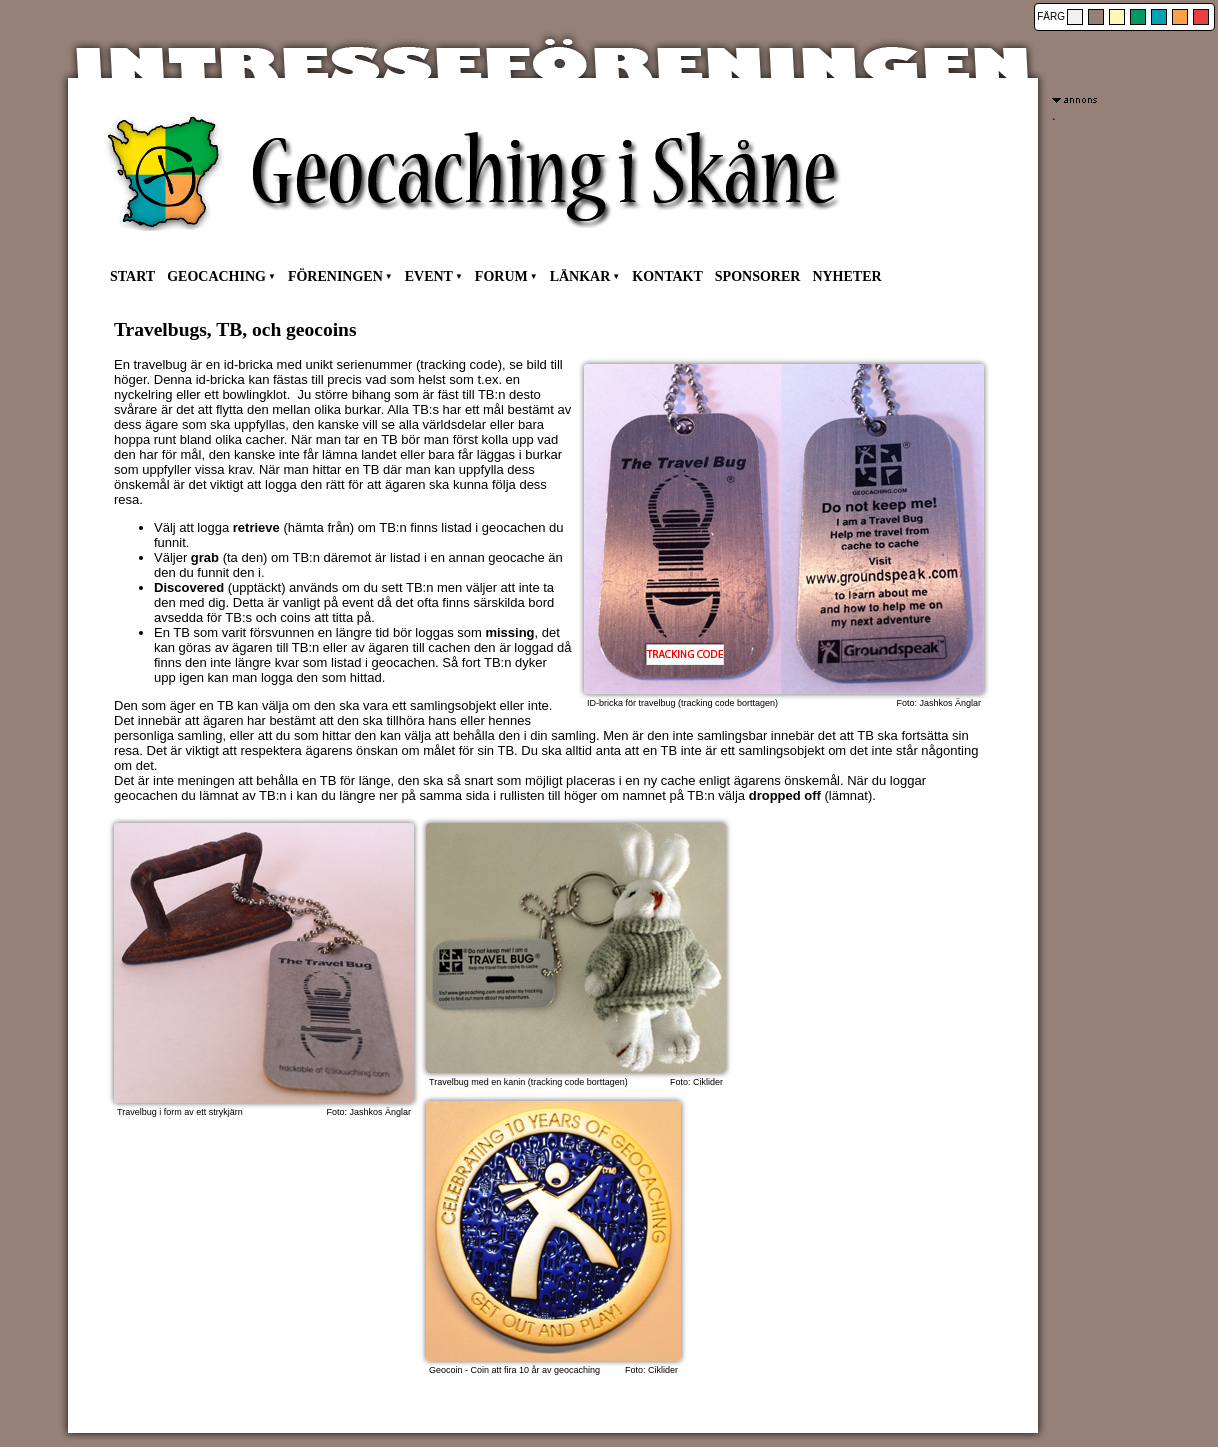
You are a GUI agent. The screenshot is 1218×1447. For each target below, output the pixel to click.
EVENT (429, 276)
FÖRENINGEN (335, 276)
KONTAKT (667, 276)
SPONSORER (758, 276)
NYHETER (846, 276)
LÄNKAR (580, 276)
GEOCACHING (216, 276)
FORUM (501, 276)
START (132, 276)
